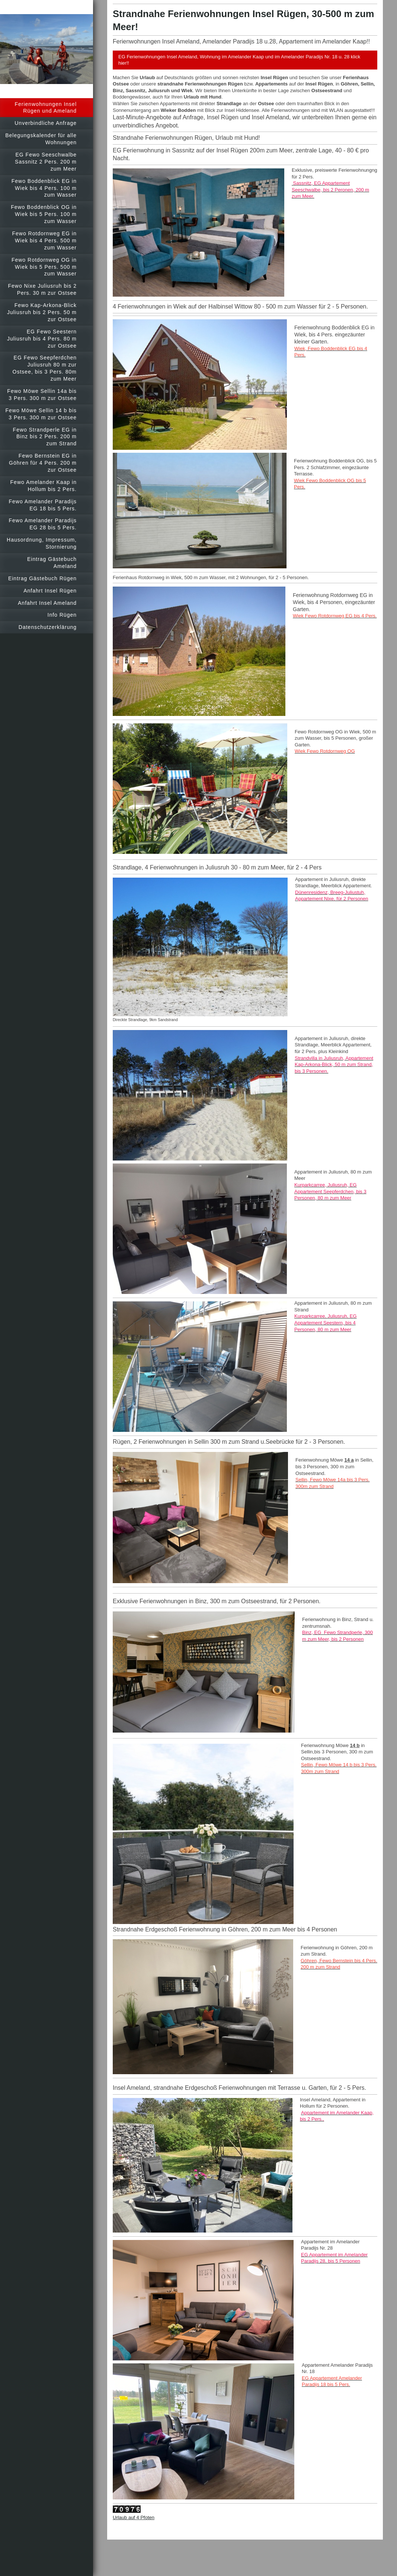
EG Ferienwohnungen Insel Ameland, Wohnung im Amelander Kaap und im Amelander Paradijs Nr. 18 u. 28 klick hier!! (239, 60)
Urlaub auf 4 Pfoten (133, 2517)
